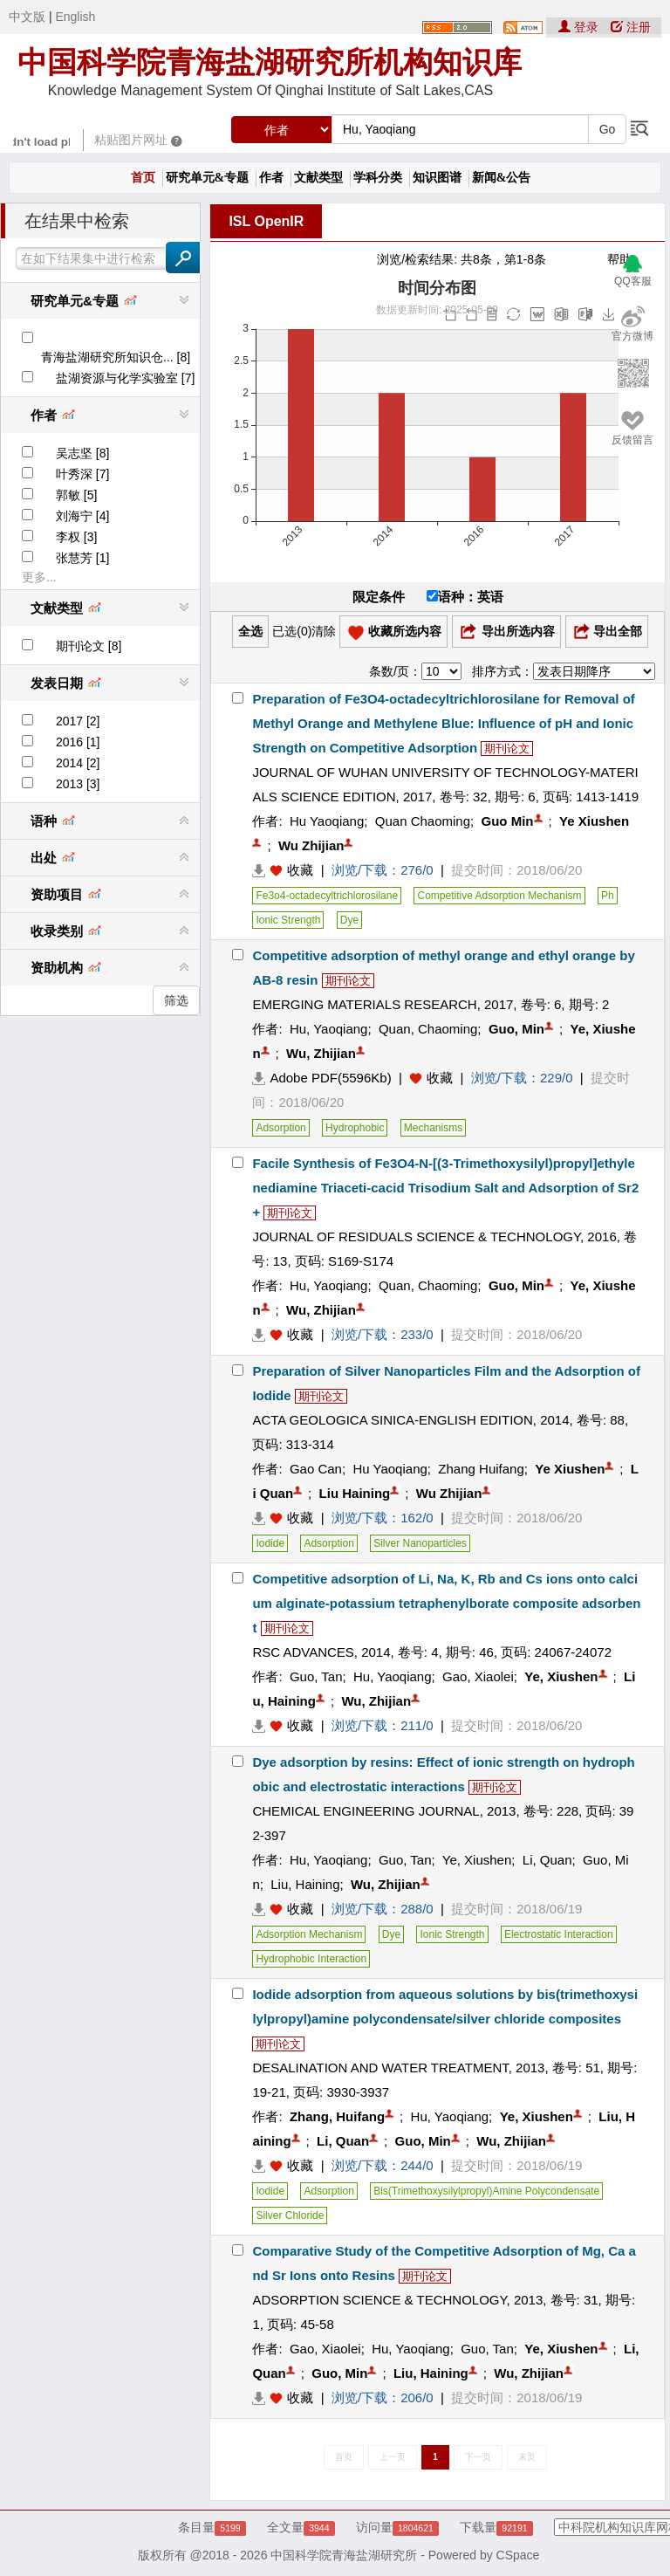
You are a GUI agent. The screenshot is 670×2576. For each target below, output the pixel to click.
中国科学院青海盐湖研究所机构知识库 (269, 62)
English (75, 17)
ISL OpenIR (266, 221)
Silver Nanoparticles (420, 1543)
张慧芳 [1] (82, 558)
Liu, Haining (304, 1884)
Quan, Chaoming (428, 1028)
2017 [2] (78, 721)
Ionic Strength (288, 920)
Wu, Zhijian (321, 1053)
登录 (580, 27)
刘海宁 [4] (82, 516)
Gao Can (316, 1468)
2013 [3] (78, 784)
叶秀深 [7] (82, 474)
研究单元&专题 (208, 177)
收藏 (300, 869)
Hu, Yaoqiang (329, 1028)
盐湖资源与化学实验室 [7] (125, 378)
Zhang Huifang (480, 1468)
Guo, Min (516, 1028)
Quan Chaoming (422, 821)
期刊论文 (507, 748)
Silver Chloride (290, 2215)
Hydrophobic (354, 1128)
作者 (271, 177)
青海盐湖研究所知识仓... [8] (115, 357)
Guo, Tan (316, 1676)
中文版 (27, 17)
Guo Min (508, 821)
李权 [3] (76, 537)
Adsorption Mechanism (309, 1934)
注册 (631, 27)
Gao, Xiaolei (478, 1676)
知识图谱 (437, 177)
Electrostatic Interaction (558, 1934)
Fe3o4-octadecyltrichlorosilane (327, 896)
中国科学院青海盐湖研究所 (343, 2555)
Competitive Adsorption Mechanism (499, 896)
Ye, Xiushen (561, 1676)
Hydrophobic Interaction (311, 1959)
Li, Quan (547, 1859)
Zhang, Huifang (337, 2116)
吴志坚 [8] (82, 453)
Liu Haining (355, 1493)
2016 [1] (78, 742)
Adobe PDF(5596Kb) (321, 1077)
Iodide (270, 1543)
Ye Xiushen (594, 821)
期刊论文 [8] (88, 646)
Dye (349, 920)
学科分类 (377, 177)
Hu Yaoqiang (327, 821)
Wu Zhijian (311, 845)
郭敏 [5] (76, 495)
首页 (143, 177)
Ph (607, 896)
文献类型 (318, 177)
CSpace (518, 2555)
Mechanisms (433, 1128)
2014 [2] (78, 763)
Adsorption (280, 1128)
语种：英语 (465, 596)
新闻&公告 (501, 177)
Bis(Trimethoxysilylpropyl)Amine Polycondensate (486, 2191)
